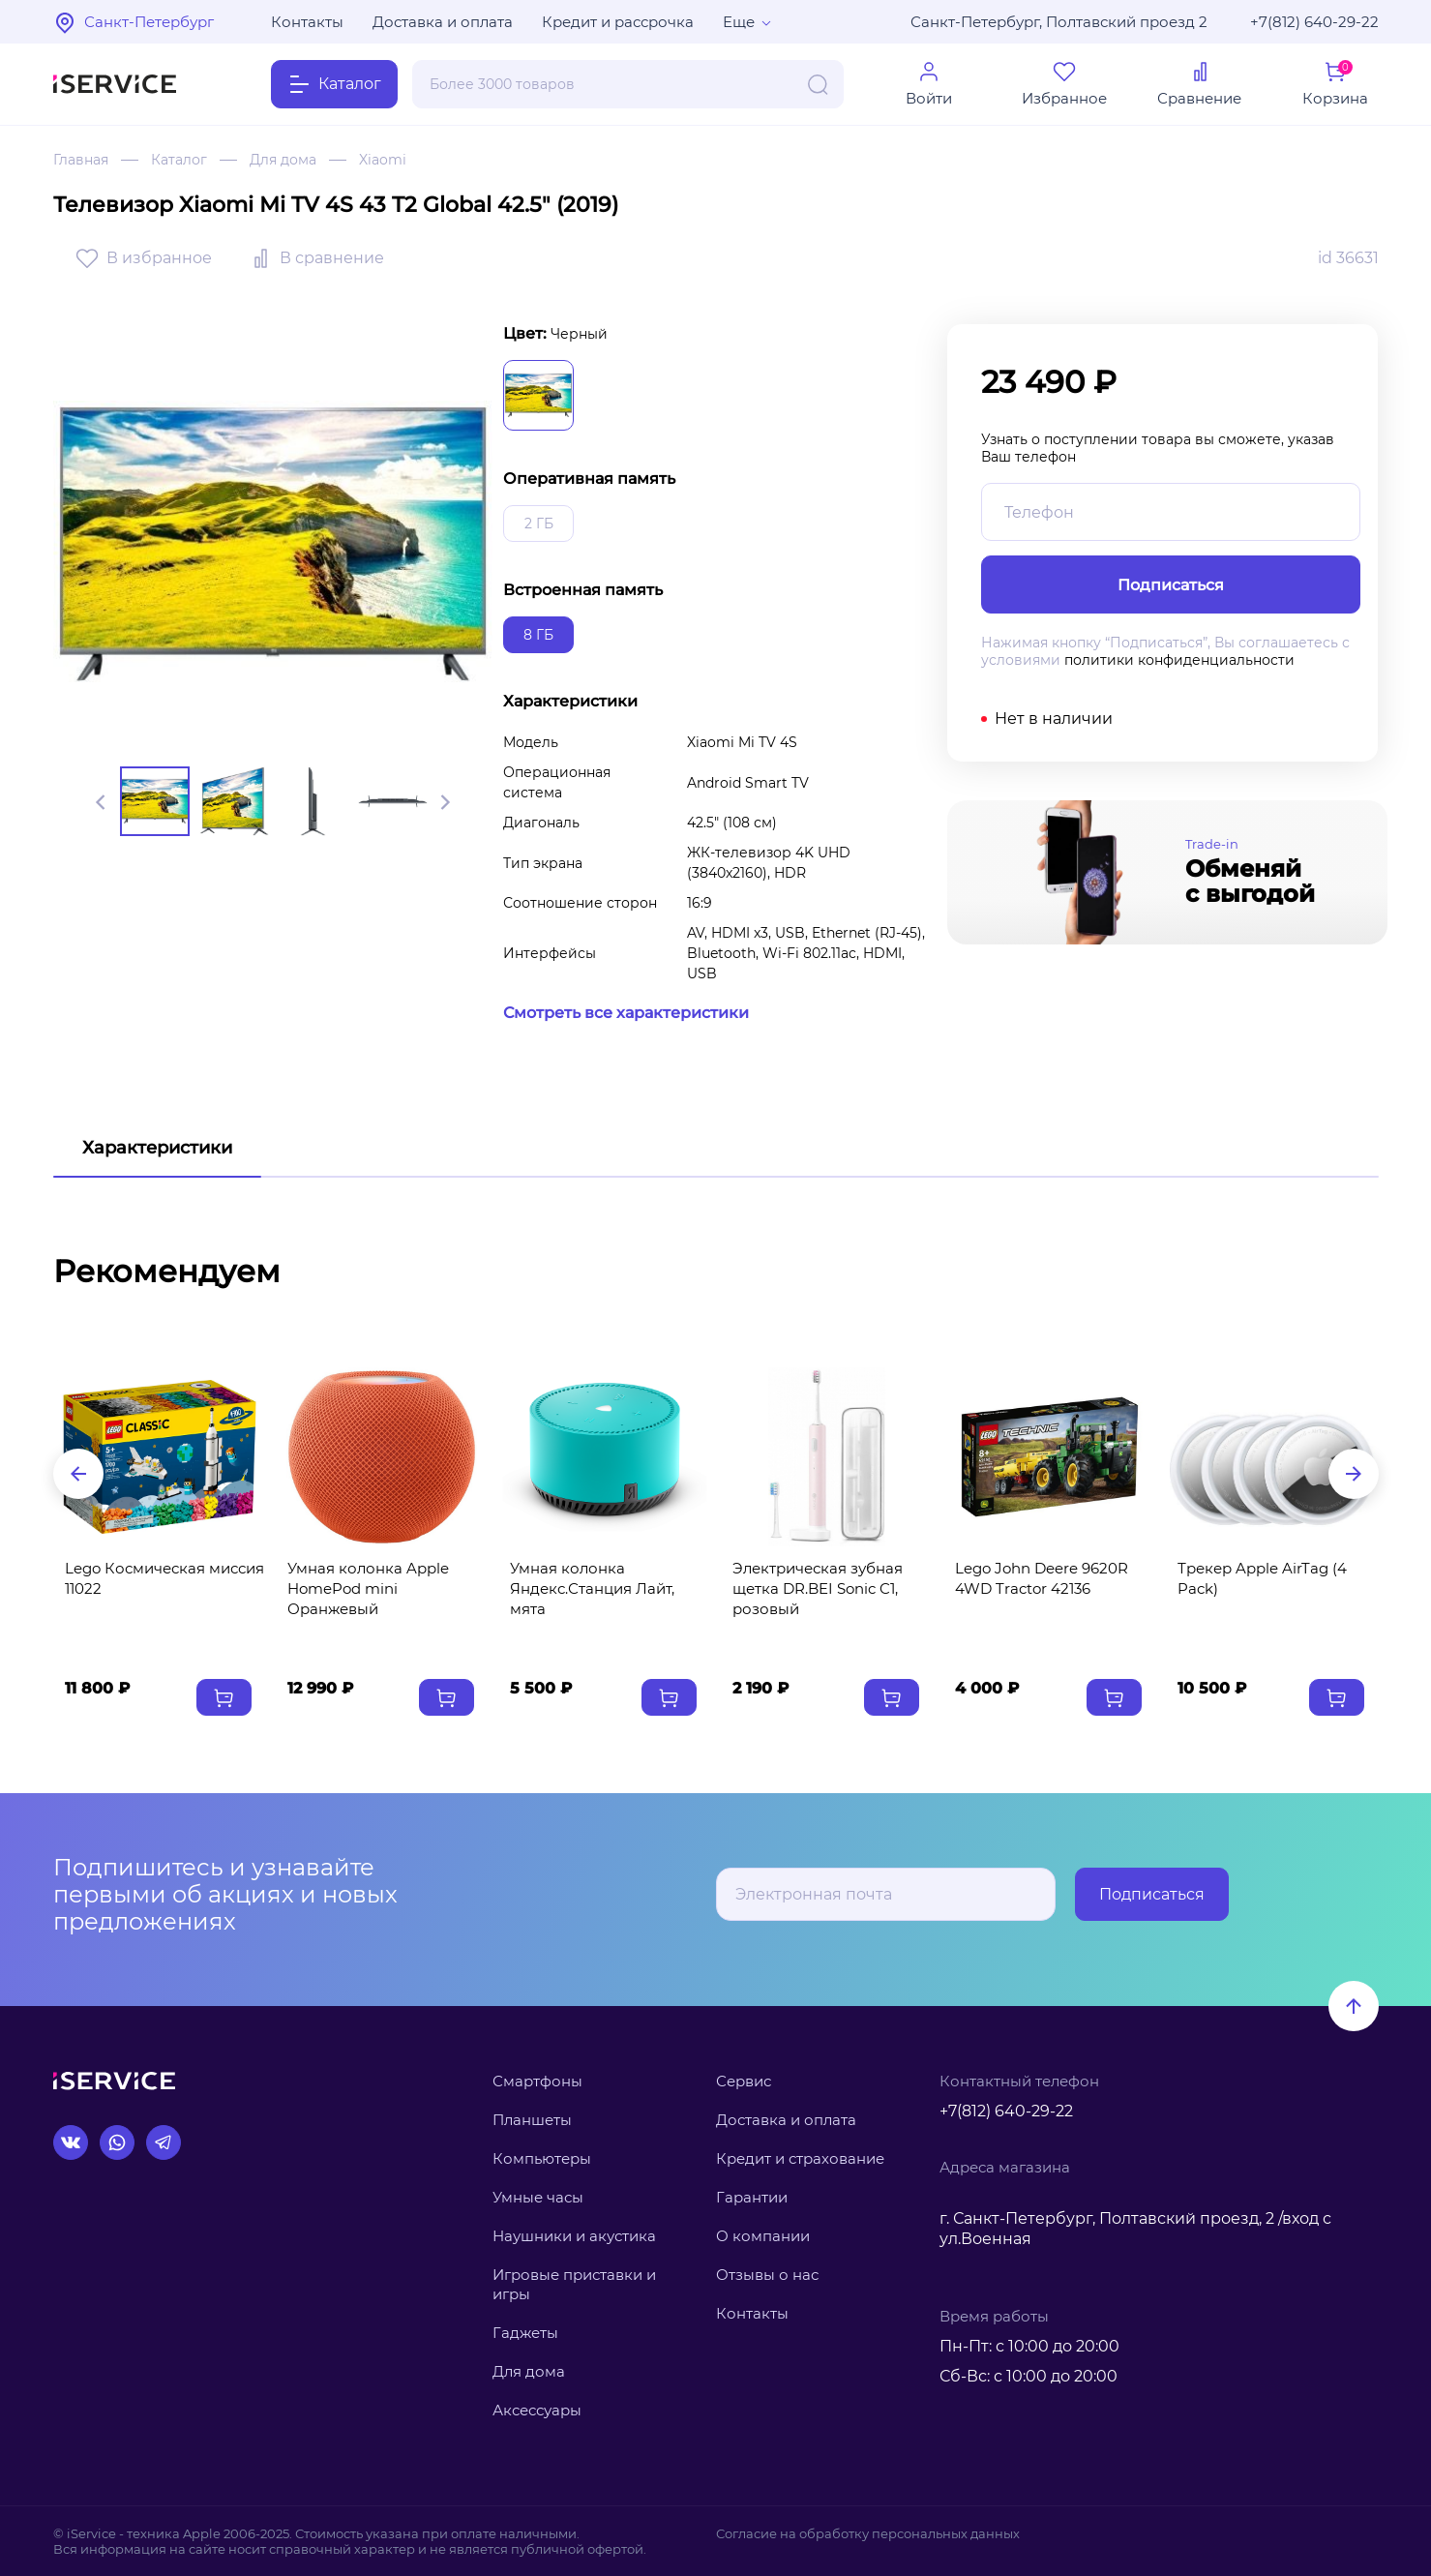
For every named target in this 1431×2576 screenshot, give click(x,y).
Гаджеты (525, 2332)
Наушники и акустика (574, 2236)
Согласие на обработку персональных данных (868, 2533)
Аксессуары (536, 2410)
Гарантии (752, 2197)
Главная (80, 159)
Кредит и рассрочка (618, 22)
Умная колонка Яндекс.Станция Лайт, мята (592, 1588)
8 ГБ (538, 635)
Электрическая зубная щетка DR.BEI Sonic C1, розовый (817, 1588)
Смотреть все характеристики (626, 1012)
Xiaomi (382, 159)
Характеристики (157, 1147)
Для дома (283, 159)
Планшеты (532, 2120)
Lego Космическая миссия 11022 (164, 1578)
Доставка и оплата (443, 22)
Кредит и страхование (800, 2158)
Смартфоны (537, 2081)
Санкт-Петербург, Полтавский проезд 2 (1058, 22)
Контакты (307, 22)
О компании (763, 2236)
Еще (739, 22)
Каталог (179, 159)
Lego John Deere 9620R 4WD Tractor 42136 (1041, 1578)
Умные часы (537, 2197)
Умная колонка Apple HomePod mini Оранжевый (368, 1588)
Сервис (743, 2081)
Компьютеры (541, 2158)
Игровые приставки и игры (574, 2284)
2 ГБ (538, 523)
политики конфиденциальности (1179, 660)
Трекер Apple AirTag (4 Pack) (1262, 1578)
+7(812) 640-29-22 (1314, 22)
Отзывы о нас (767, 2274)
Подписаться (1152, 1894)
